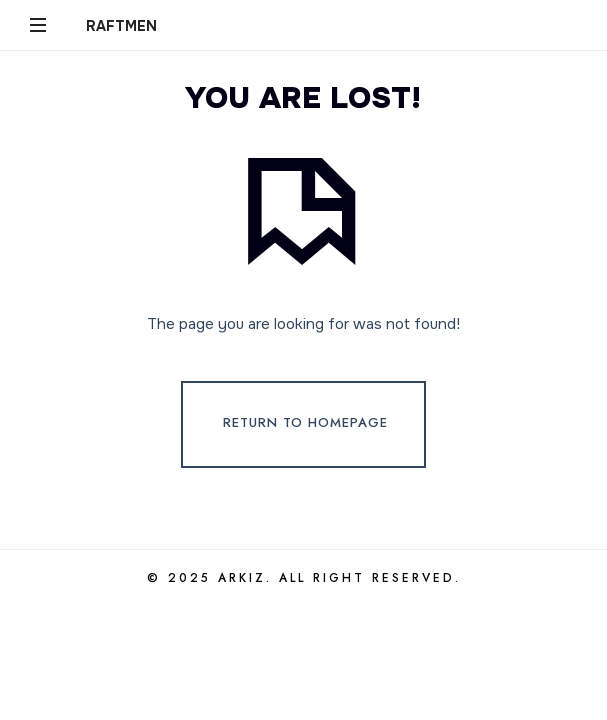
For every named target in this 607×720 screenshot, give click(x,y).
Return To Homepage (305, 423)
